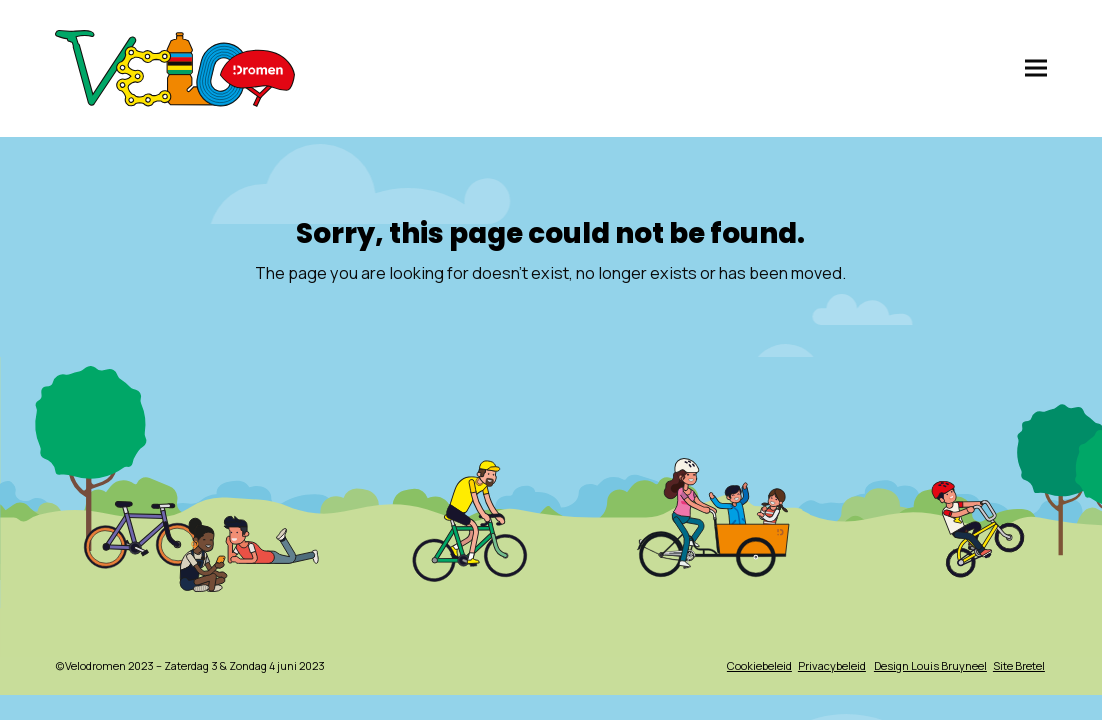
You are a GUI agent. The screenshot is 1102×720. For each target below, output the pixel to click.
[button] (1036, 68)
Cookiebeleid (759, 665)
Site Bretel (1019, 665)
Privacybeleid (832, 665)
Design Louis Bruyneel (930, 665)
